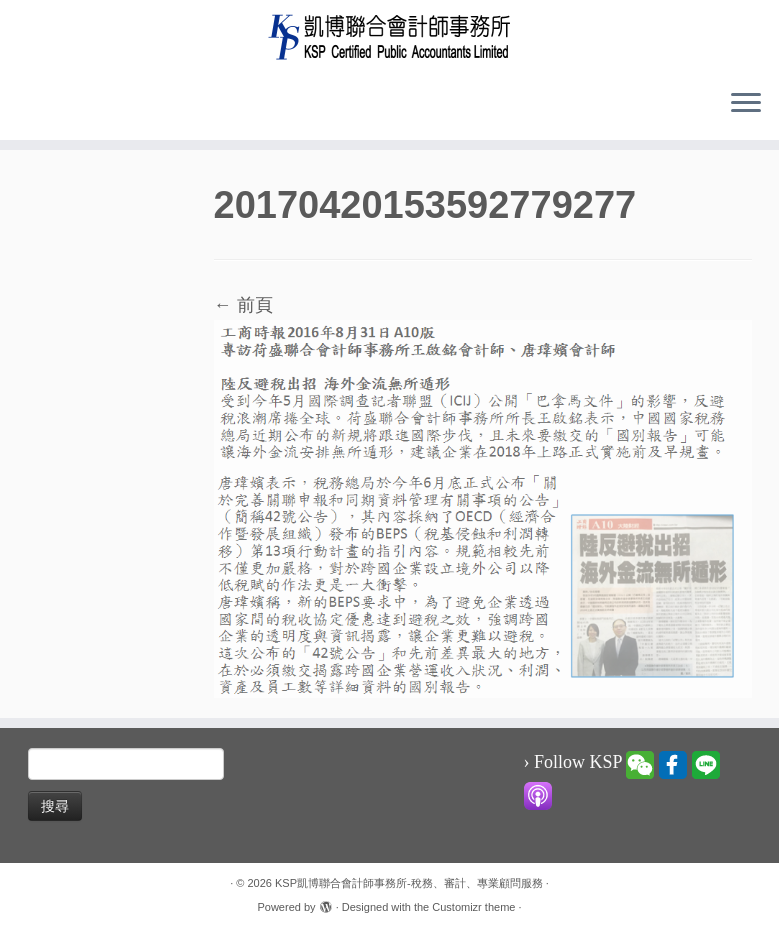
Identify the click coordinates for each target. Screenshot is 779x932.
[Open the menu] (746, 104)
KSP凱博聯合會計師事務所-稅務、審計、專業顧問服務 (409, 883)
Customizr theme (473, 907)
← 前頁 (243, 305)
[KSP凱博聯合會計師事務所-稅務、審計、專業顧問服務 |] (389, 36)
